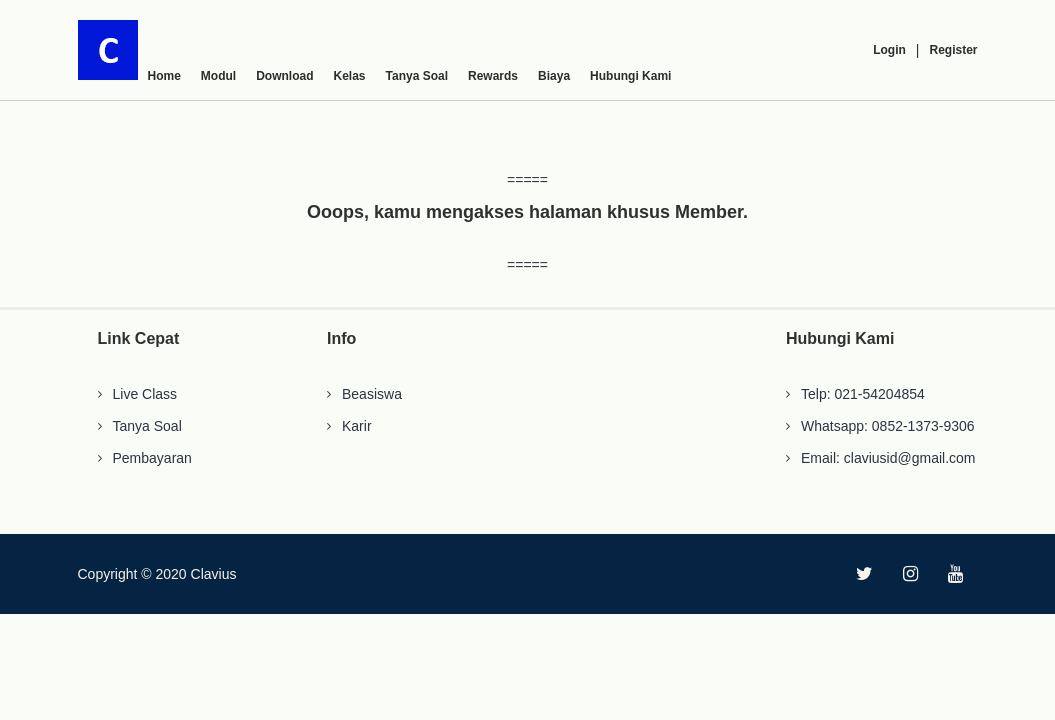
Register (953, 50)
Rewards (493, 76)
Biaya (554, 76)
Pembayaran (152, 458)
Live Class (145, 394)
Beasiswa (372, 394)
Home (164, 76)
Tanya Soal (417, 76)
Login (889, 50)
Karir (357, 426)
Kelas (350, 76)
